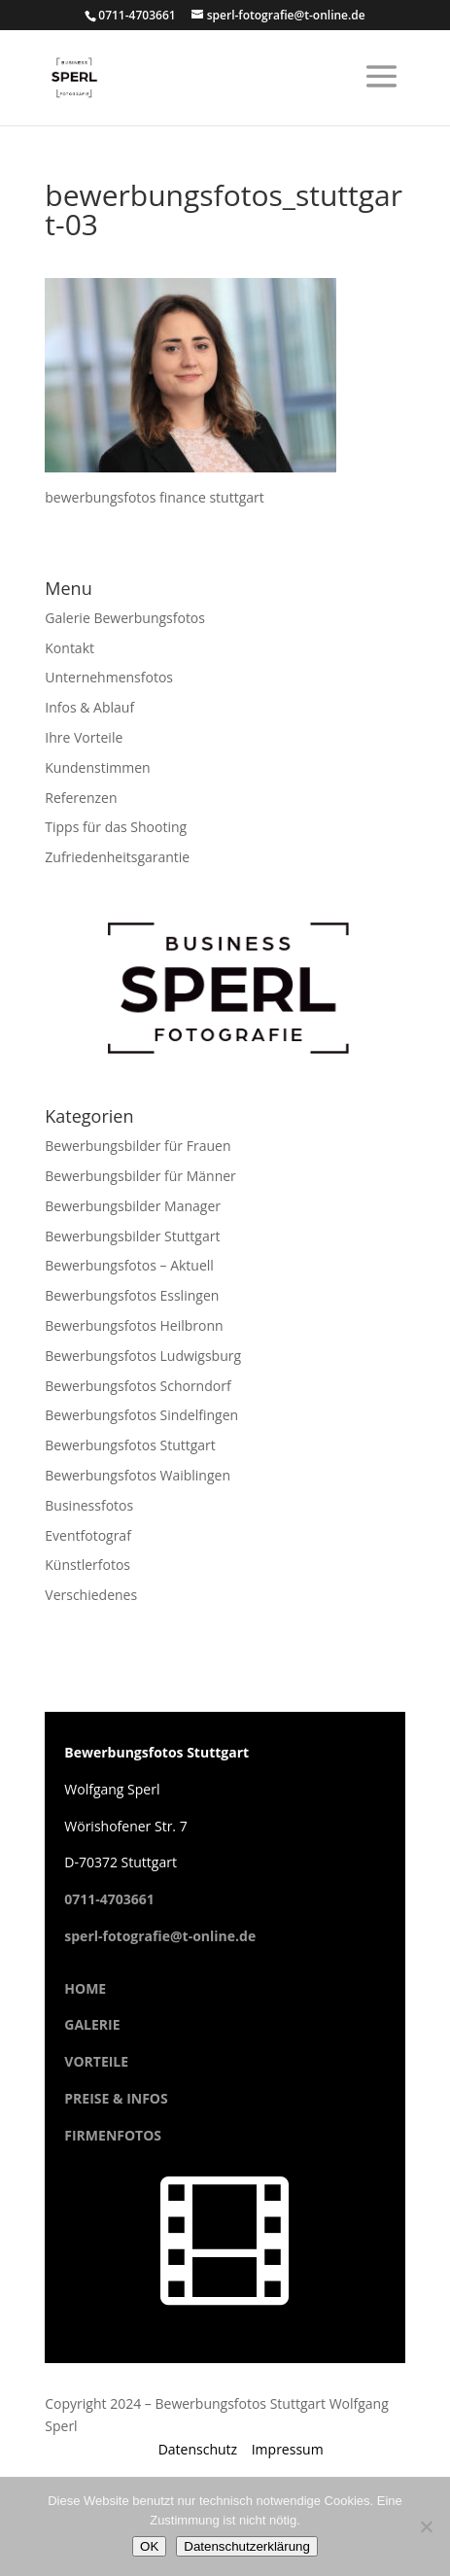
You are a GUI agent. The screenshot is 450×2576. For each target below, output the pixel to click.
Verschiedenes (91, 1594)
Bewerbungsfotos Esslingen (132, 1295)
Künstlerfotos (87, 1564)
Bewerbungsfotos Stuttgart (130, 1445)
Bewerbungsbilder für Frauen (137, 1145)
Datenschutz (197, 2449)
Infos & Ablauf (89, 707)
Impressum (288, 2449)
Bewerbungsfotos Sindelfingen (141, 1415)
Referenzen (81, 797)
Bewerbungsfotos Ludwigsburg (143, 1355)
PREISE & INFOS (115, 2098)
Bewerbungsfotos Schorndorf (137, 1385)
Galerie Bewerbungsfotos (125, 618)
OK (149, 2546)
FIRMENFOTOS (112, 2135)
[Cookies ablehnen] (425, 2526)
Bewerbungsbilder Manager (133, 1206)
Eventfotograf (88, 1535)
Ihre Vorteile (83, 737)
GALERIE (92, 2024)
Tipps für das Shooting (116, 827)
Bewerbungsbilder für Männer (140, 1175)
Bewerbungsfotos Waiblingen (137, 1475)
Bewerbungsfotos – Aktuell (129, 1265)
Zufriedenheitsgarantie (117, 857)
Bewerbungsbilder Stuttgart (132, 1236)
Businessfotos (89, 1505)
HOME (85, 1988)
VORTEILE (96, 2061)
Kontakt (69, 648)
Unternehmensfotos (109, 677)
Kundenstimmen (97, 767)
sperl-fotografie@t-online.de (160, 1936)
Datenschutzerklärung (247, 2546)
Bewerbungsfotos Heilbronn (134, 1325)
